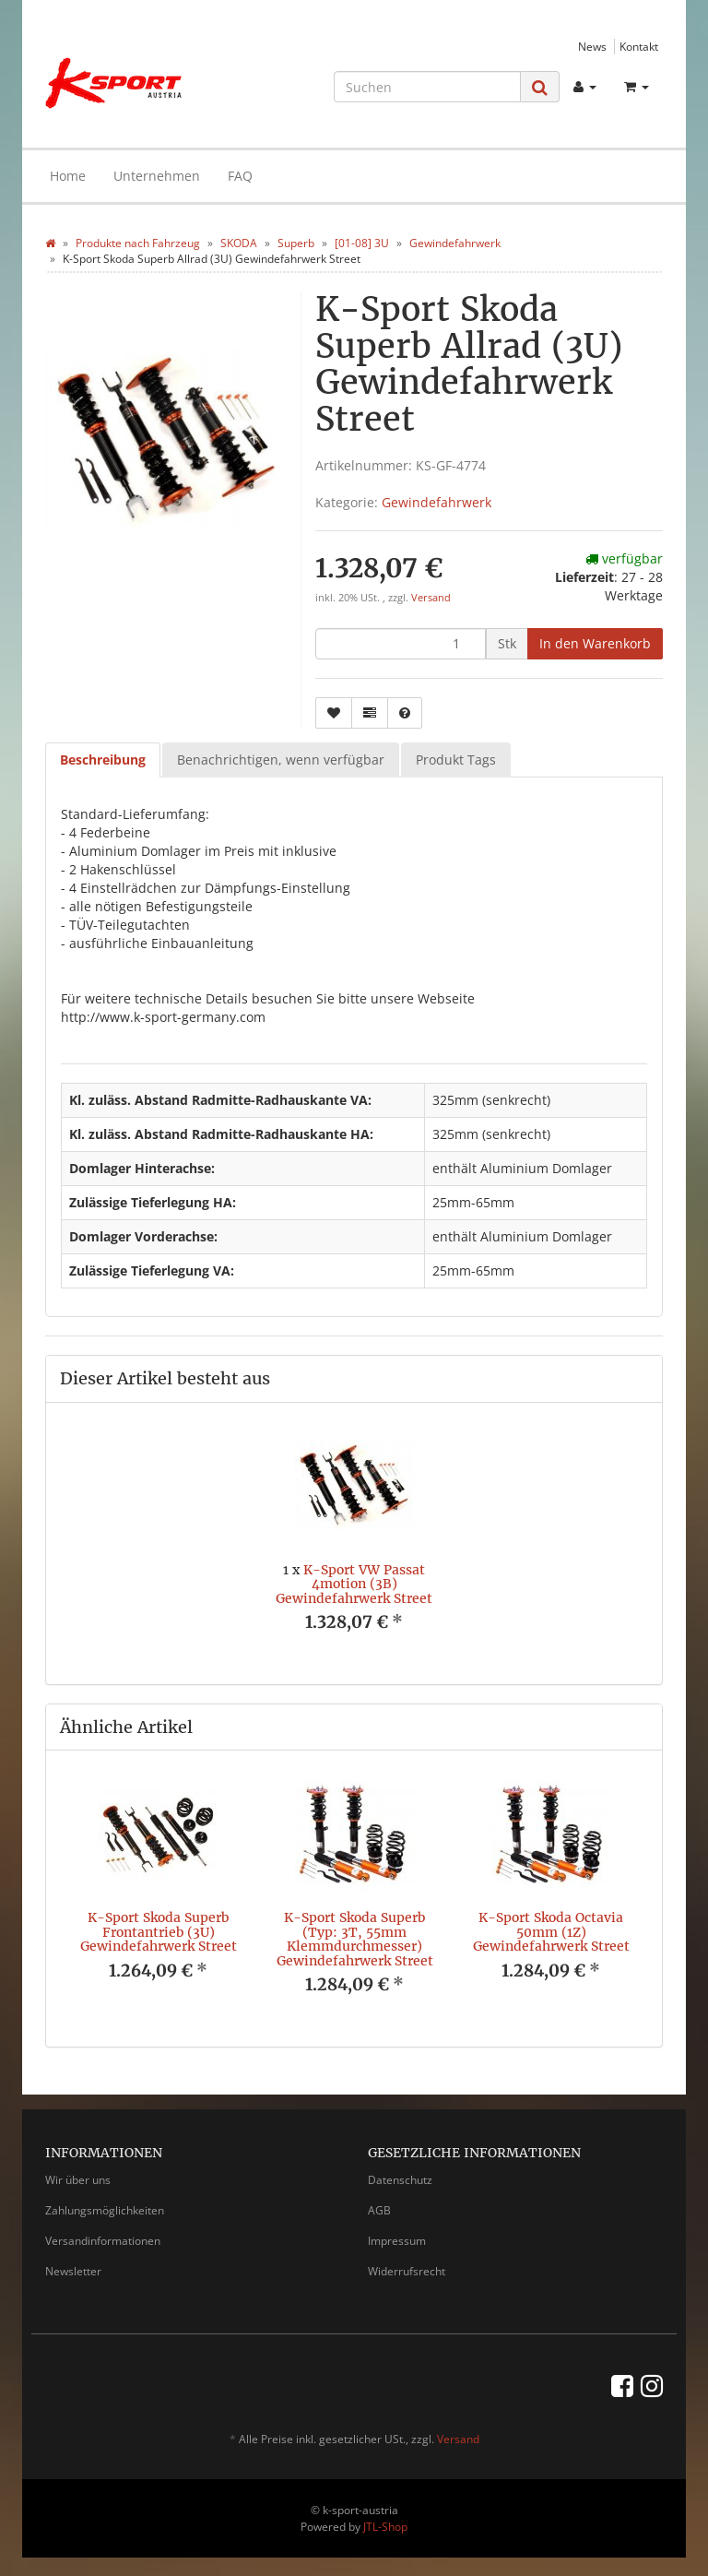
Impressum (397, 2241)
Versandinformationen (102, 2241)
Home (68, 175)
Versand (431, 597)
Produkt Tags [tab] (456, 759)
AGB (379, 2210)
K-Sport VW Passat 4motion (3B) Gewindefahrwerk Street (354, 1584)
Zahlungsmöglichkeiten (104, 2210)
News (592, 46)
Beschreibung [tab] (103, 759)
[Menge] (400, 643)
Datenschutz (400, 2180)
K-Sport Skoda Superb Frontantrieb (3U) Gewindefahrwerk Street (158, 1931)
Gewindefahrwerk (436, 502)
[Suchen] (427, 86)
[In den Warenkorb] (595, 643)
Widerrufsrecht (406, 2271)
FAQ (240, 175)
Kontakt (639, 46)
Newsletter (73, 2271)
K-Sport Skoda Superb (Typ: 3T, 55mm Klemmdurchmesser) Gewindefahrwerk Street (355, 1938)
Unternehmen (156, 175)
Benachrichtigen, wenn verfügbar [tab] (280, 759)
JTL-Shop (385, 2526)
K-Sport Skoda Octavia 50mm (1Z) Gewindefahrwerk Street (551, 1931)
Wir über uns (78, 2180)
